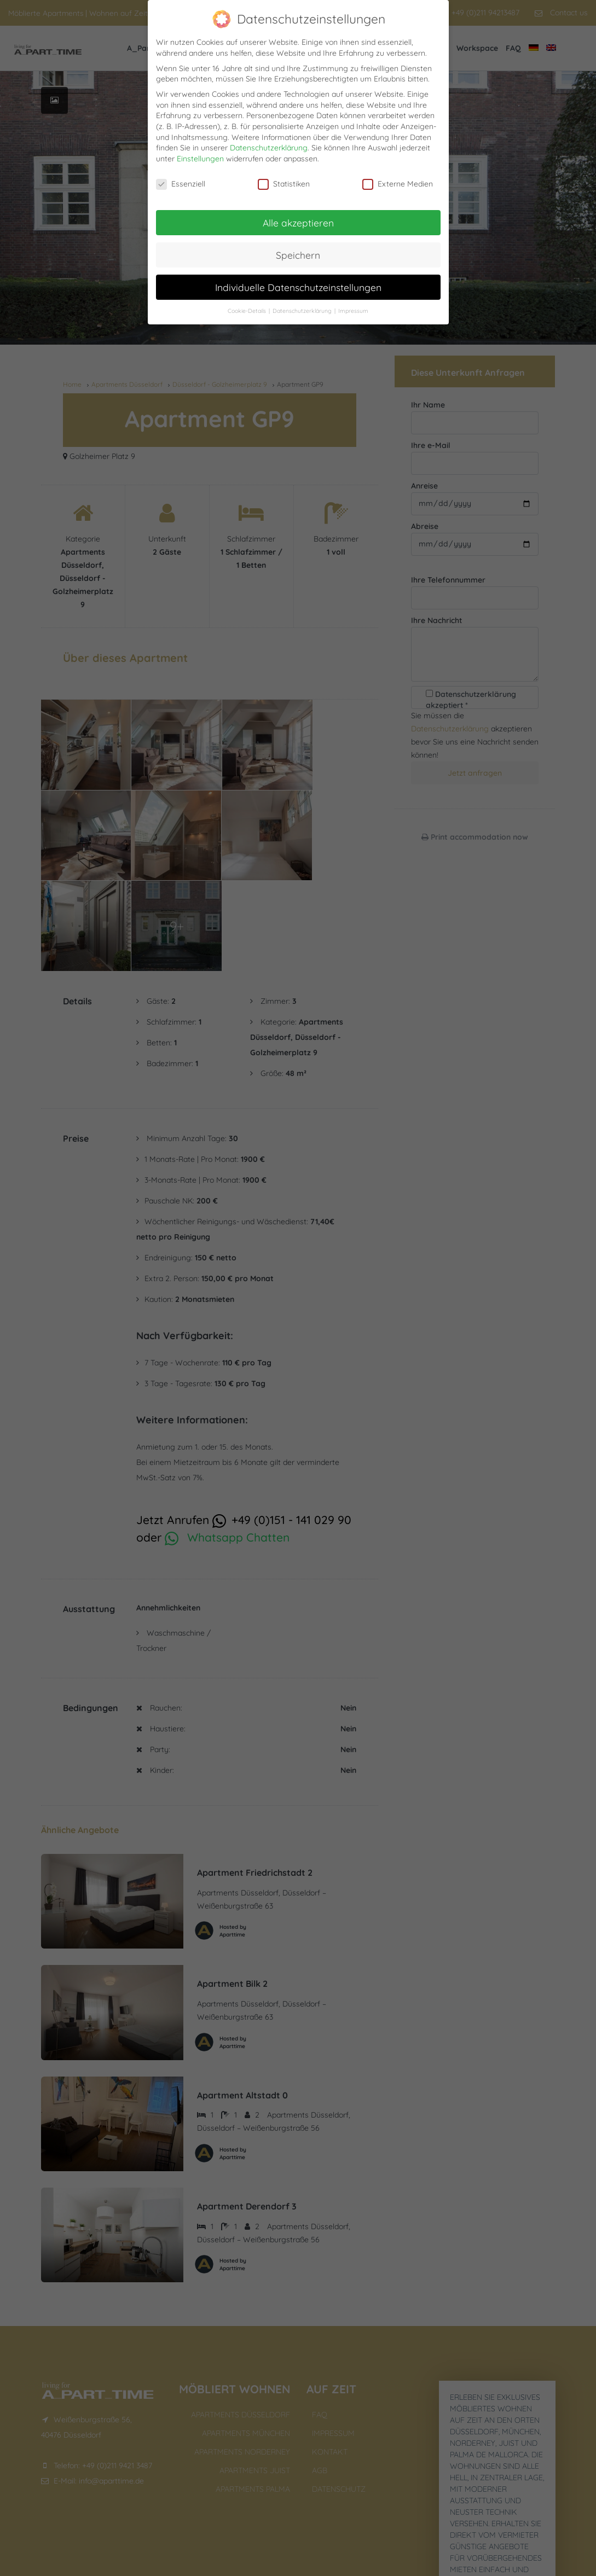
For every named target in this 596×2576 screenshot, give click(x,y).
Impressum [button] (353, 311)
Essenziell (180, 184)
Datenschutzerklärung (269, 148)
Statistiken (284, 184)
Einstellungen (200, 159)
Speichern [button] (298, 255)
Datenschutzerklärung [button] (303, 311)
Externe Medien (397, 184)
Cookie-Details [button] (248, 311)
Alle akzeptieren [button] (298, 223)
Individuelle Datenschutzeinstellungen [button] (298, 287)
